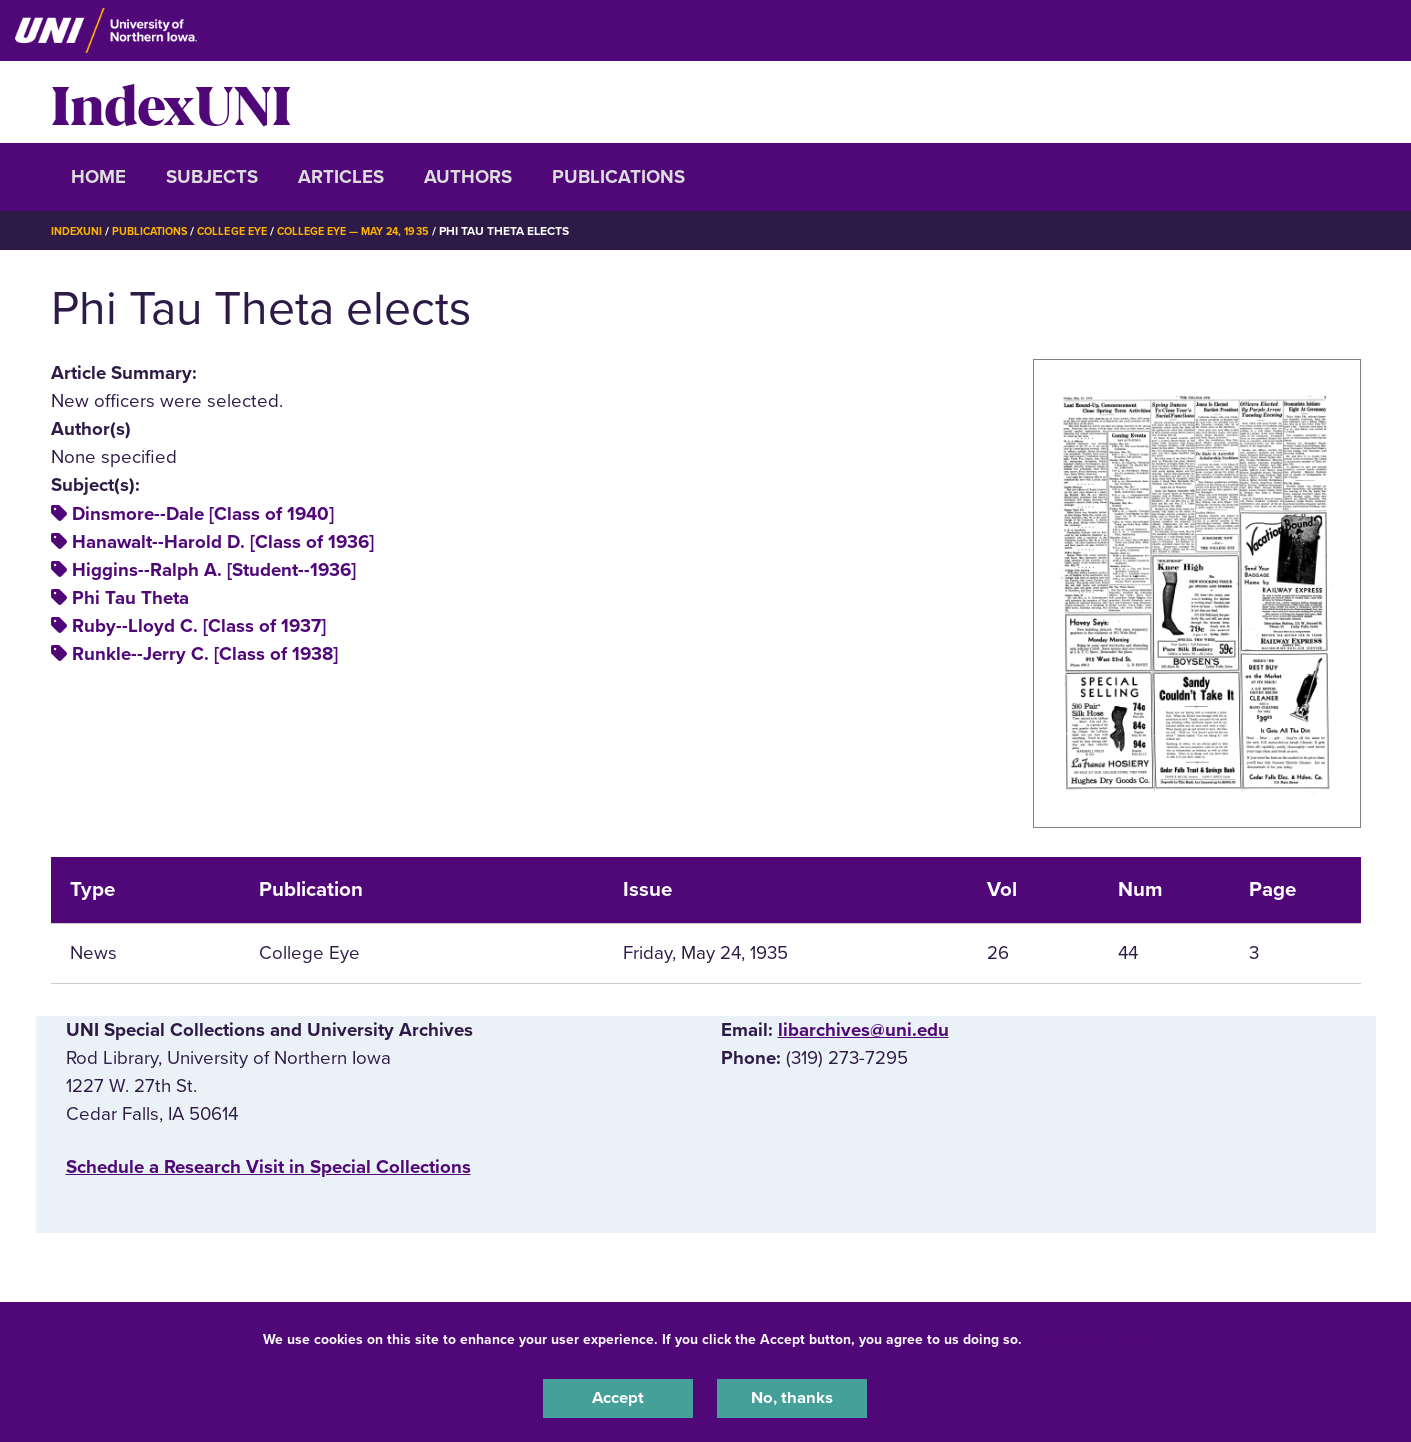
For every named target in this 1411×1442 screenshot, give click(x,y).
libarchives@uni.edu (863, 1030)
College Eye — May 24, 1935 (383, 231)
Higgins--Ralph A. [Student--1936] (214, 570)
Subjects (212, 177)
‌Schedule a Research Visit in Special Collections (268, 1167)
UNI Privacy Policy (1089, 1335)
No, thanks (792, 1396)
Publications (618, 177)
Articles (341, 177)
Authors (468, 177)
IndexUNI (171, 102)
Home (98, 177)
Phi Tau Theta (130, 598)
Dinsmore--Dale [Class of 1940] (203, 514)
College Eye (249, 231)
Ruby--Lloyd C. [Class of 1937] (199, 626)
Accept (618, 1396)
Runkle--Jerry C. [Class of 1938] (205, 654)
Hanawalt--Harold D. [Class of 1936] (223, 542)
